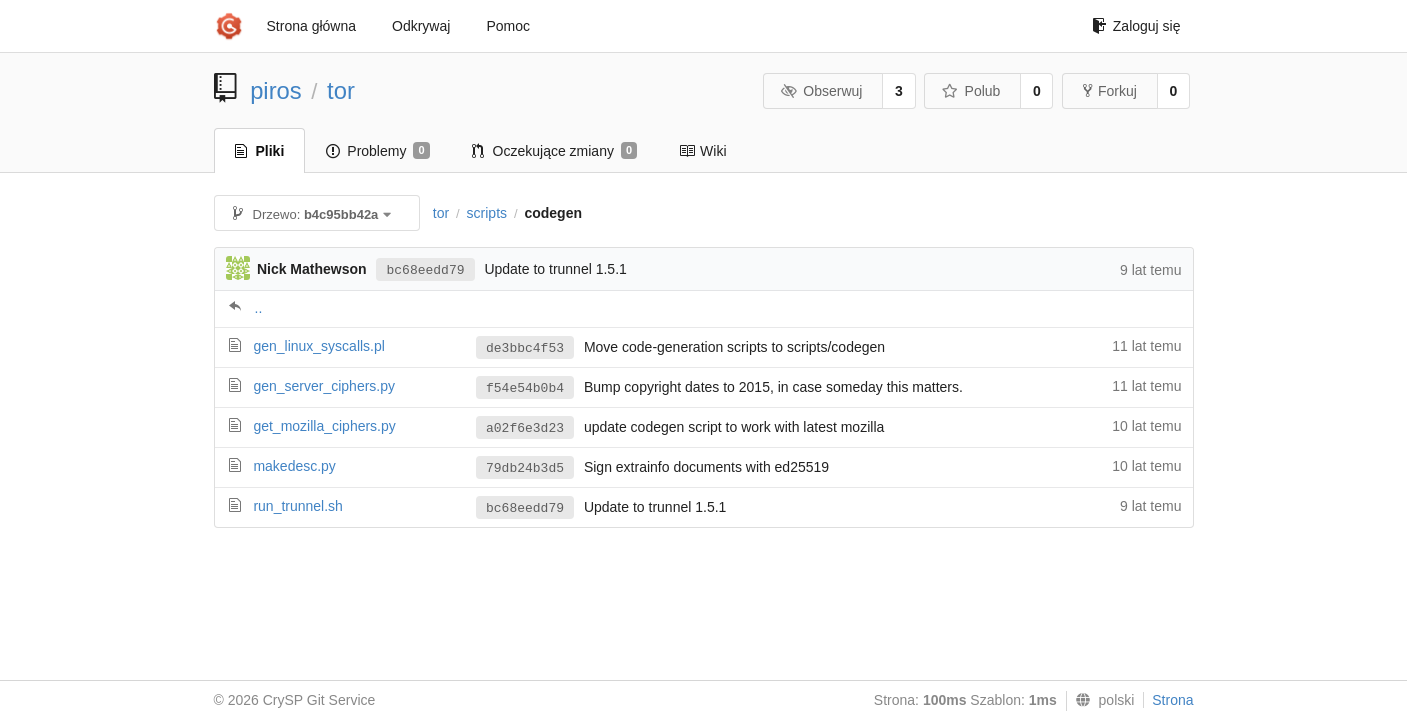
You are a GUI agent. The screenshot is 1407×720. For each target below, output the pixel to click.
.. (259, 308)
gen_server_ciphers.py (324, 386)
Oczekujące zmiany (555, 151)
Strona (1172, 700)
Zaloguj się (1136, 26)
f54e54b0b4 (525, 388)
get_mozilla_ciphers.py (324, 426)
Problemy (377, 151)
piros (276, 90)
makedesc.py (294, 466)
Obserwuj (822, 91)
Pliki (260, 151)
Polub (971, 91)
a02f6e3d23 (525, 428)
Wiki (702, 151)
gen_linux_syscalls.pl (319, 346)
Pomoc (508, 26)
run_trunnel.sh (298, 506)
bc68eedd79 (425, 270)
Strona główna (312, 26)
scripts (487, 213)
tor (341, 90)
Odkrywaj (421, 26)
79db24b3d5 (525, 468)
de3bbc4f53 (525, 348)
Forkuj (1110, 91)
